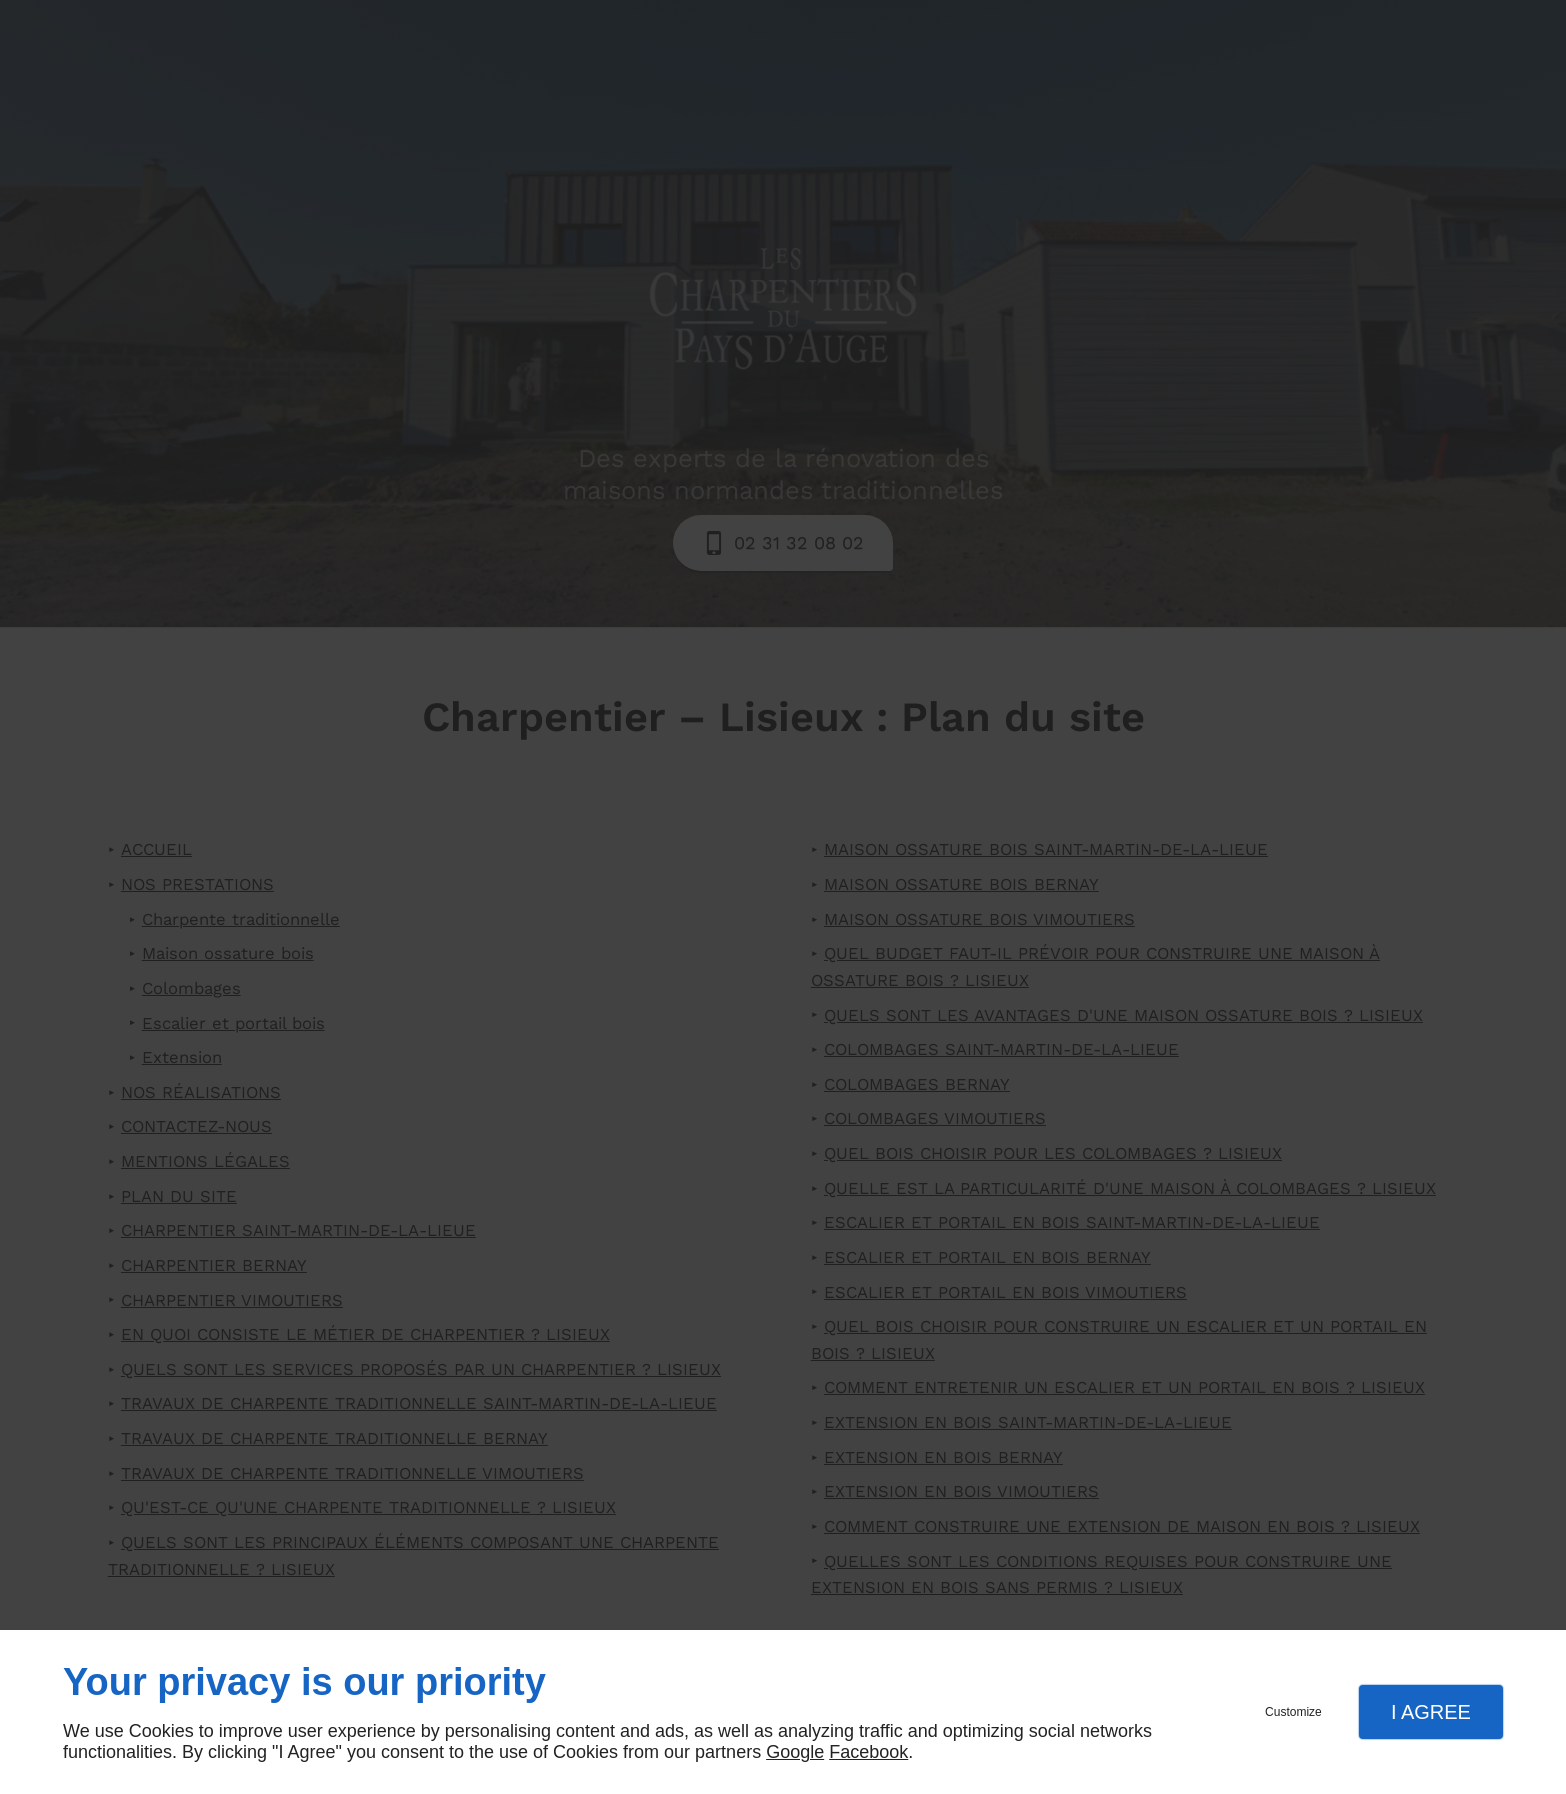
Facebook (868, 1752)
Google (795, 1752)
